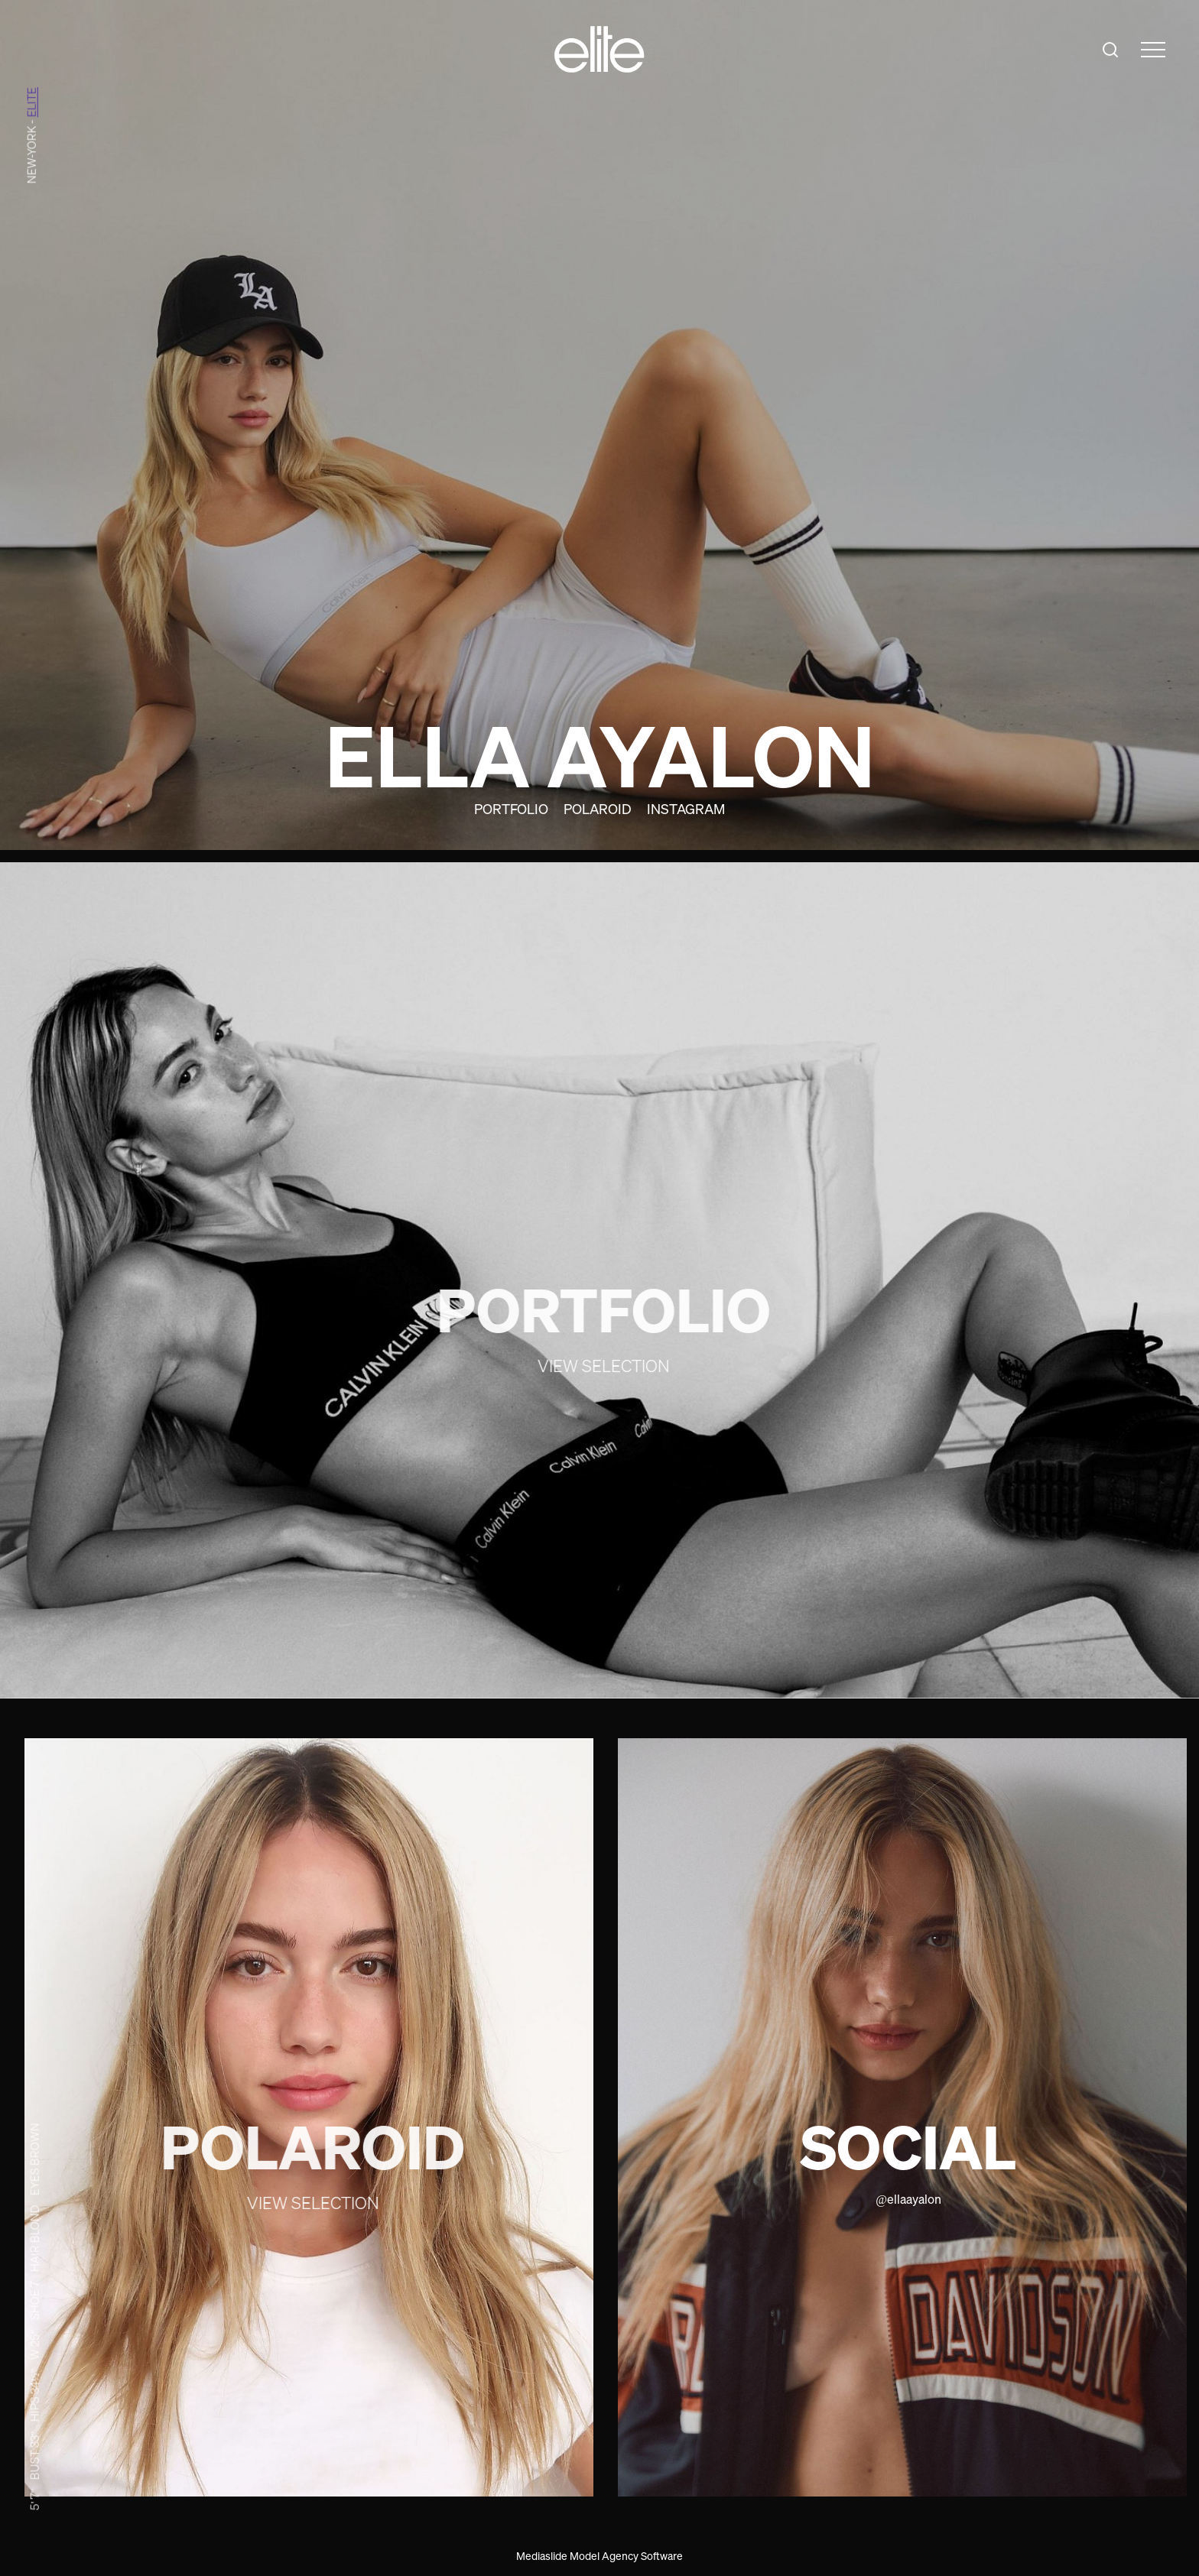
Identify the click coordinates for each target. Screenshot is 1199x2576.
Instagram (686, 809)
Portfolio (511, 809)
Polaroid (598, 809)
